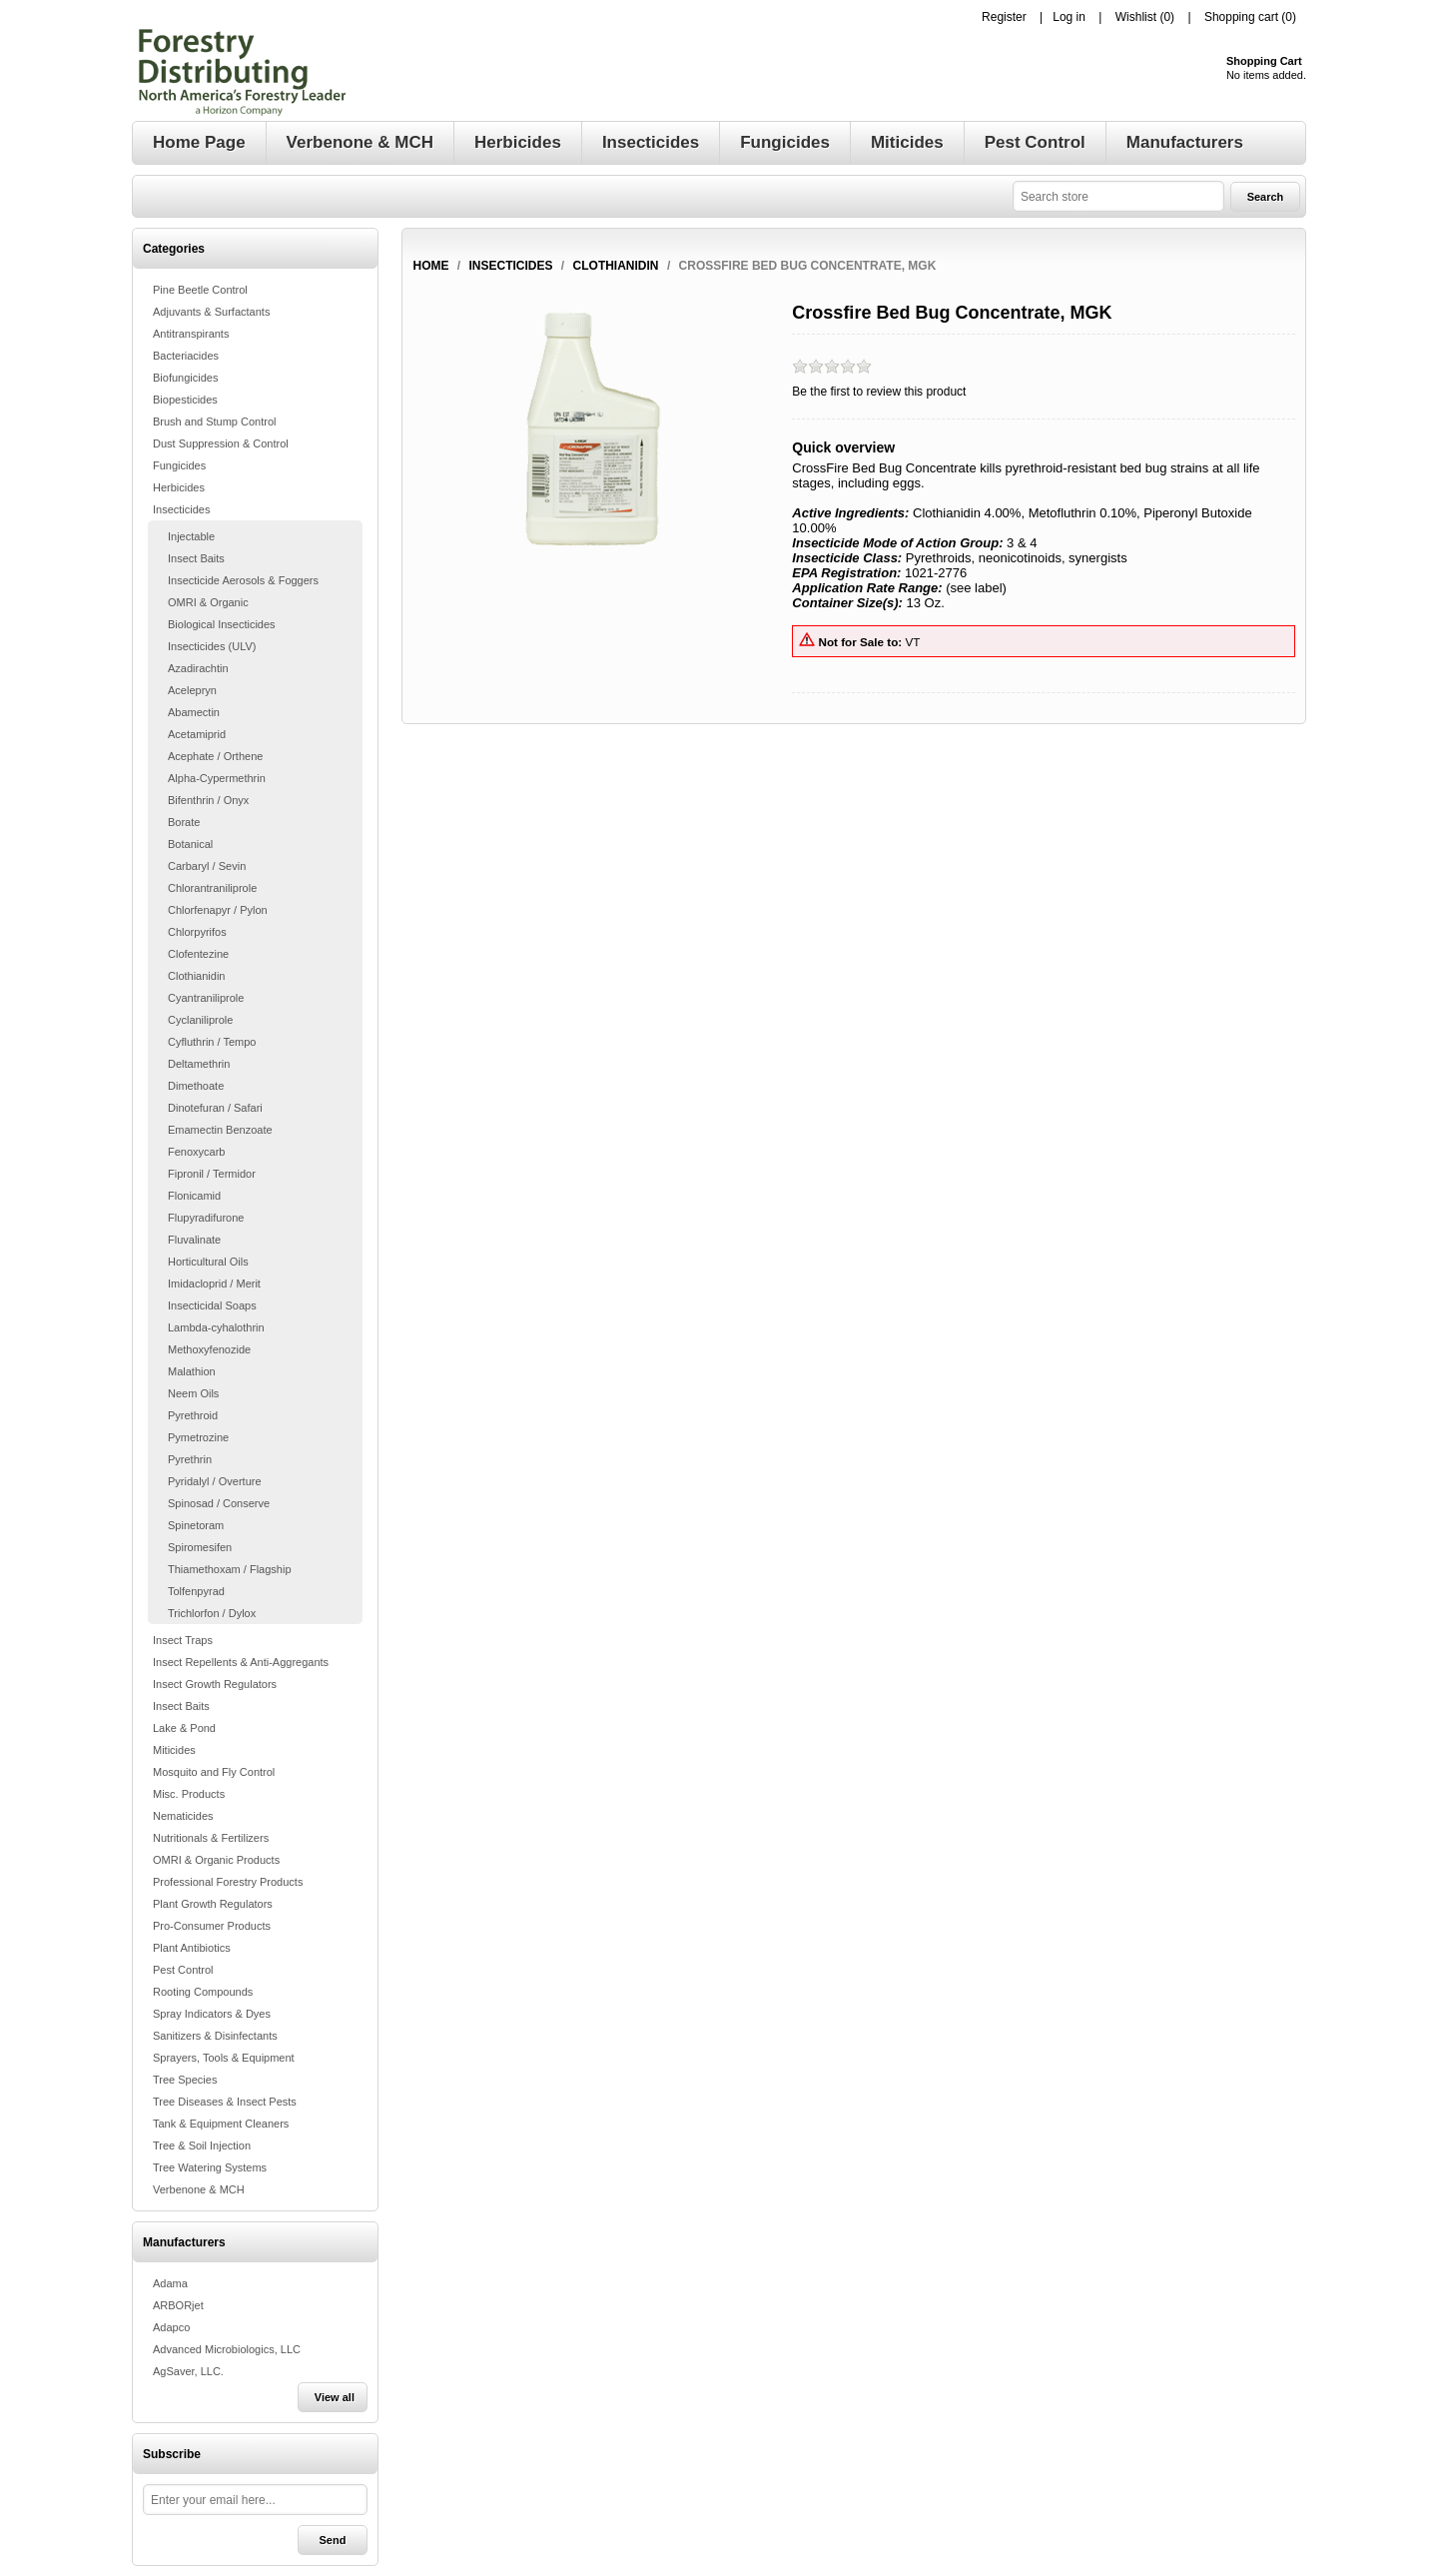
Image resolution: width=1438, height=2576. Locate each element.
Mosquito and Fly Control (214, 1772)
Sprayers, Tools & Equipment (224, 2058)
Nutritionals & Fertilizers (211, 1838)
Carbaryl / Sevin (207, 866)
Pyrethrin (190, 1459)
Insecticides (181, 509)
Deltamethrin (199, 1064)
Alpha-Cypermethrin (217, 778)
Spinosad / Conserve (219, 1503)
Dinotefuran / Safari (215, 1108)
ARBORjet (178, 2305)
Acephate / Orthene (215, 756)
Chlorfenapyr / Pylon (218, 910)
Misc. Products (189, 1794)
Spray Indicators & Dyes (212, 2014)
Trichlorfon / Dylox (212, 1613)
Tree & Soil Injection (202, 2145)
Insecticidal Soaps (212, 1305)
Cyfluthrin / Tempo (212, 1042)
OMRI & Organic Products (216, 1860)
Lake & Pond (184, 1728)
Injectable (191, 536)
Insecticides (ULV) (212, 646)
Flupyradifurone (206, 1218)
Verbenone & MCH (199, 2189)
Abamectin (194, 712)
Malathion (192, 1371)
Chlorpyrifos (197, 932)
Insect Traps (183, 1640)
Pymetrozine (198, 1437)
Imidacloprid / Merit (214, 1283)
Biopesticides (185, 400)
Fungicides (179, 465)
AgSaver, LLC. (188, 2371)
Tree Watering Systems (210, 2167)
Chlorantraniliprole (212, 888)
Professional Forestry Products (228, 1882)
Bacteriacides (186, 356)
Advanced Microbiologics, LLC (227, 2349)
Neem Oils (193, 1393)
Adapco (171, 2327)
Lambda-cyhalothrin (216, 1327)
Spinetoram (196, 1525)
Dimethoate (196, 1086)
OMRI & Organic (208, 602)
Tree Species (185, 2080)
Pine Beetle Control (200, 290)
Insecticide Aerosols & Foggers (243, 580)
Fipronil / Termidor (212, 1174)
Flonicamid (194, 1196)
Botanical (190, 844)
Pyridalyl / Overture (215, 1481)
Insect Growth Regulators (215, 1684)
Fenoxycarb (196, 1152)
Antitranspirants (191, 334)
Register (1004, 17)
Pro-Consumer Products (212, 1926)
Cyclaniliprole (200, 1020)
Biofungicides (185, 378)
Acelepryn (192, 690)
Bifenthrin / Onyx (208, 800)
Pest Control (183, 1970)
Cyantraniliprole (206, 998)
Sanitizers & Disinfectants (215, 2036)
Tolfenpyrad (196, 1591)
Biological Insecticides (222, 624)
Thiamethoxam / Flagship (230, 1569)
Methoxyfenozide (209, 1349)
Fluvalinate (194, 1240)
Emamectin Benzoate (220, 1130)
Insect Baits (196, 558)
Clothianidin (196, 976)
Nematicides (183, 1816)
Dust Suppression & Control (221, 443)
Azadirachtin (198, 668)
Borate (184, 822)
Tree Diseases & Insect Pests (225, 2102)
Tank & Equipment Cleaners (221, 2124)
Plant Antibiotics (192, 1948)
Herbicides (179, 487)
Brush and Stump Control (215, 422)
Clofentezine (198, 954)
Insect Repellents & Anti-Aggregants (241, 1662)
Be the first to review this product (879, 392)
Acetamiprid (197, 734)
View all (335, 2397)
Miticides (174, 1750)
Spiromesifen (200, 1547)
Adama (170, 2283)
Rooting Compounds (203, 1992)
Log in (1069, 17)
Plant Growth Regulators (213, 1904)
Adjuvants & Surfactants (211, 312)
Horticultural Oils (208, 1262)
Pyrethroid (193, 1415)
